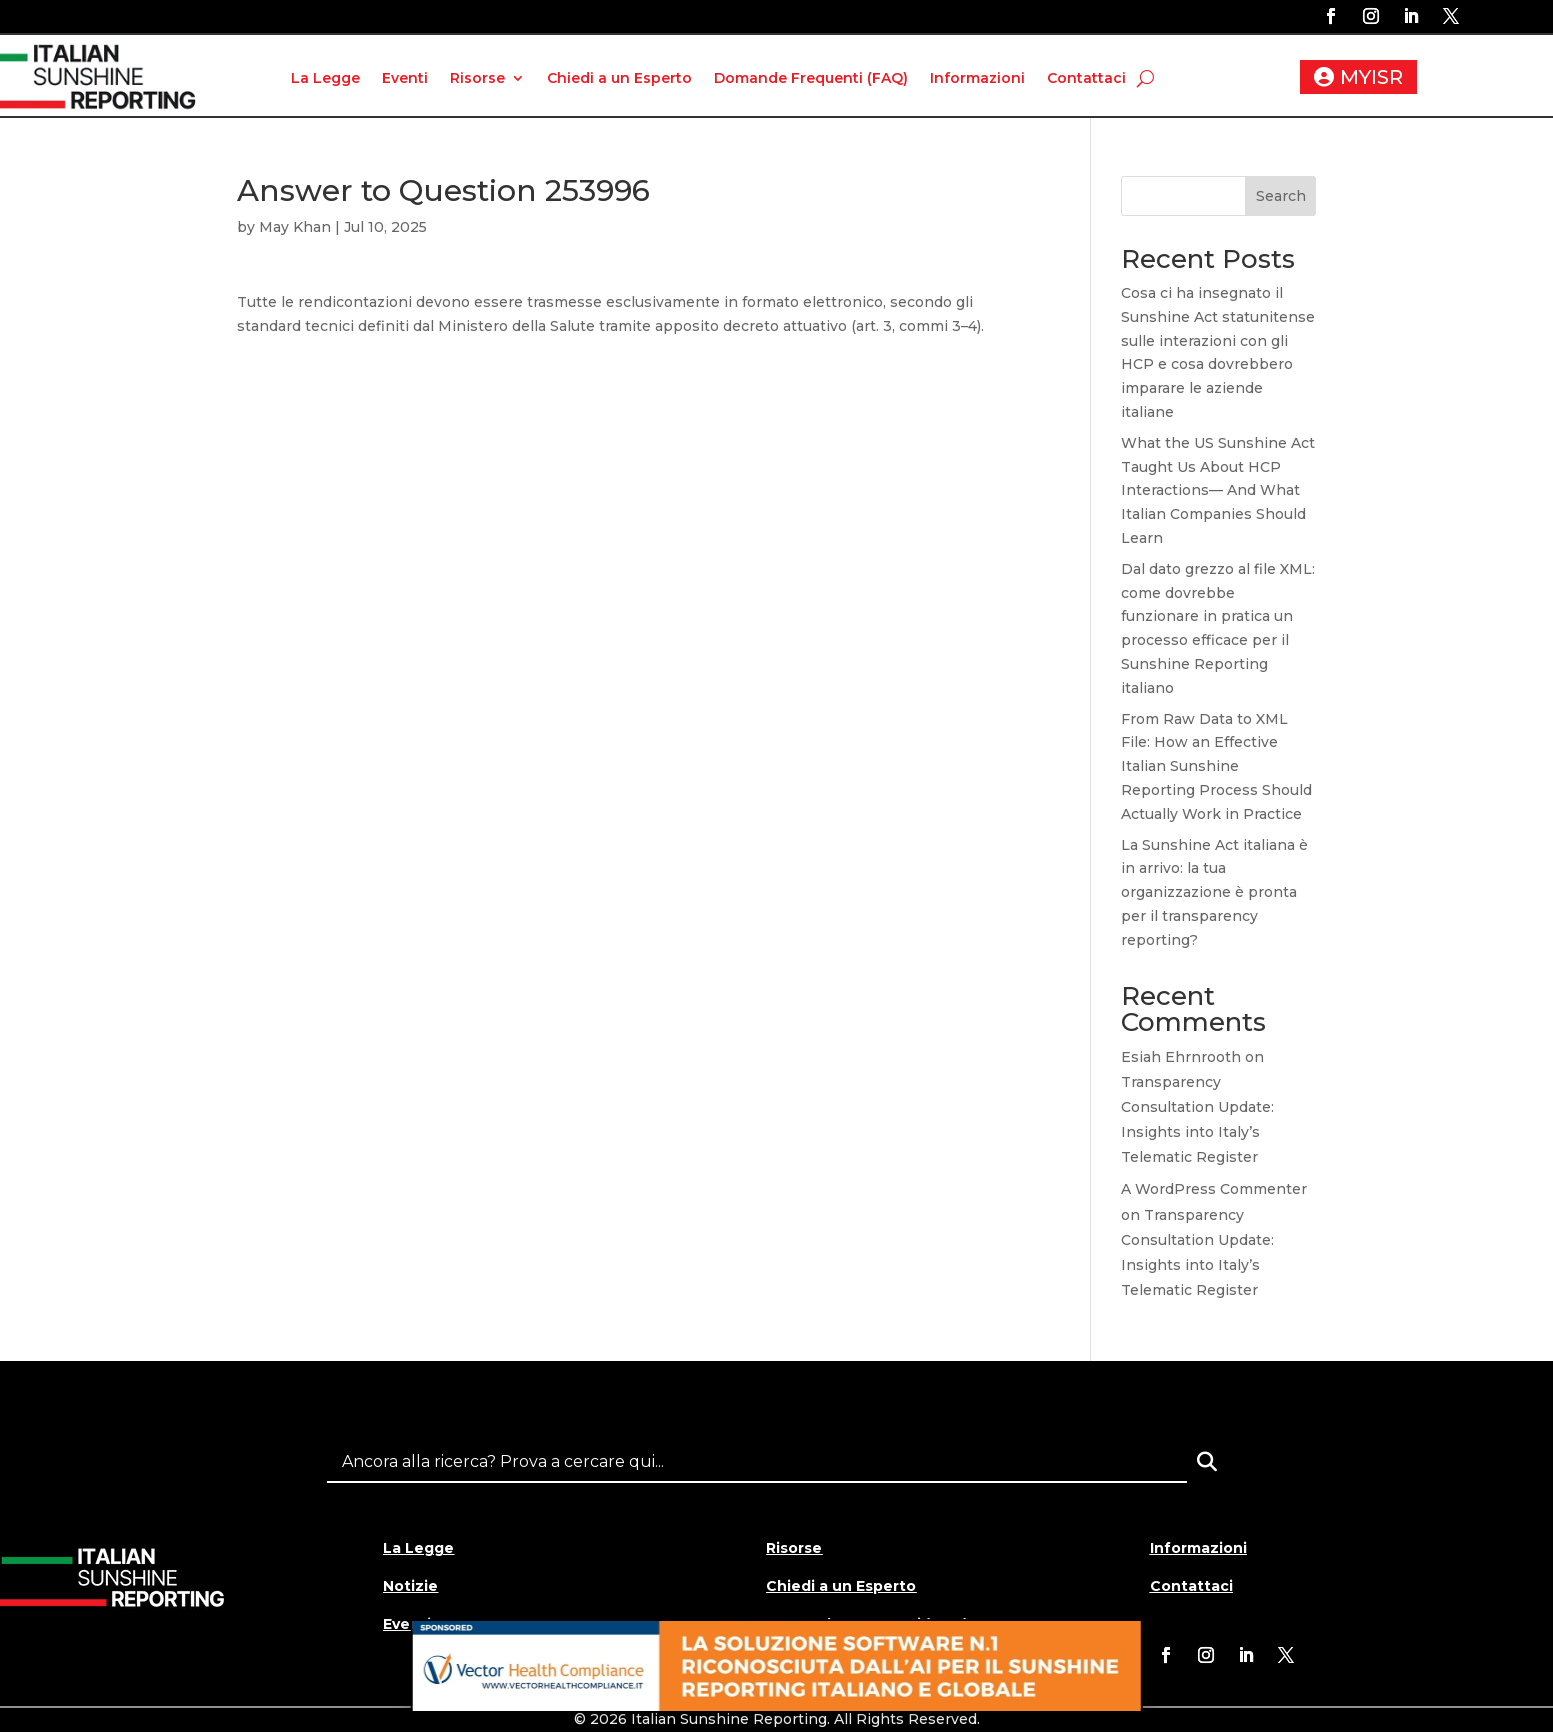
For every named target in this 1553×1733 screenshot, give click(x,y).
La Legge (325, 78)
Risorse (477, 78)
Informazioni (977, 78)
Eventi (405, 78)
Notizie (410, 1586)
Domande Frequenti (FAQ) (811, 78)
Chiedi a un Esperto (619, 78)
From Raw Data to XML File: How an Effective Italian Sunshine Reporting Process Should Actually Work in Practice (1216, 766)
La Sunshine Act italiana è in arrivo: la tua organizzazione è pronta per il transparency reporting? (1214, 892)
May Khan (295, 227)
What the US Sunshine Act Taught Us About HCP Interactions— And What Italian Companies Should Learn (1218, 490)
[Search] (1207, 1462)
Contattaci (1086, 78)
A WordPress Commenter (1214, 1189)
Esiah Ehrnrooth (1181, 1057)
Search (1281, 196)
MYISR (1371, 77)
